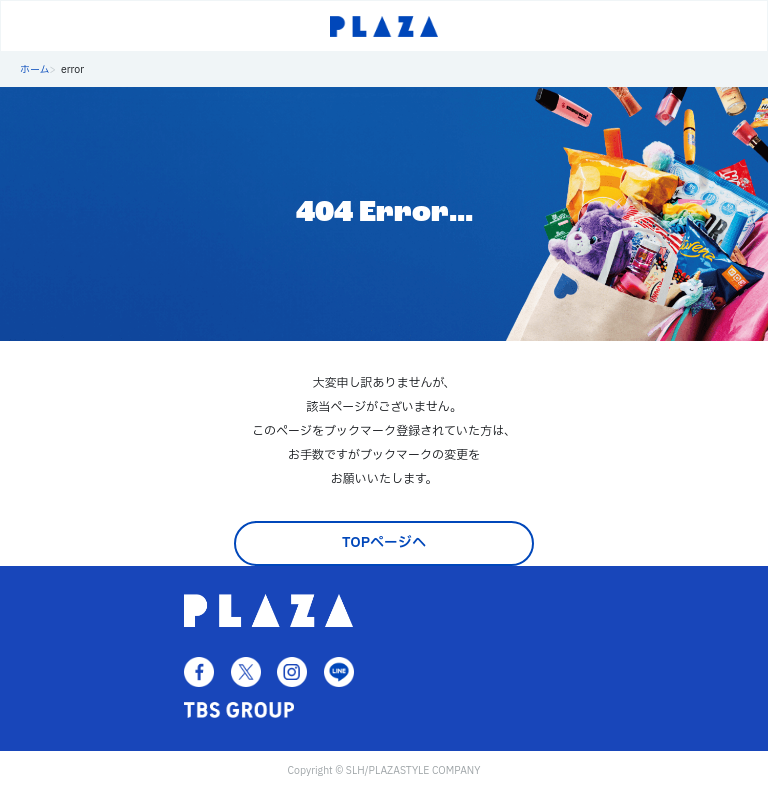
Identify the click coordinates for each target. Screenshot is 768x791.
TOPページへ (384, 542)
